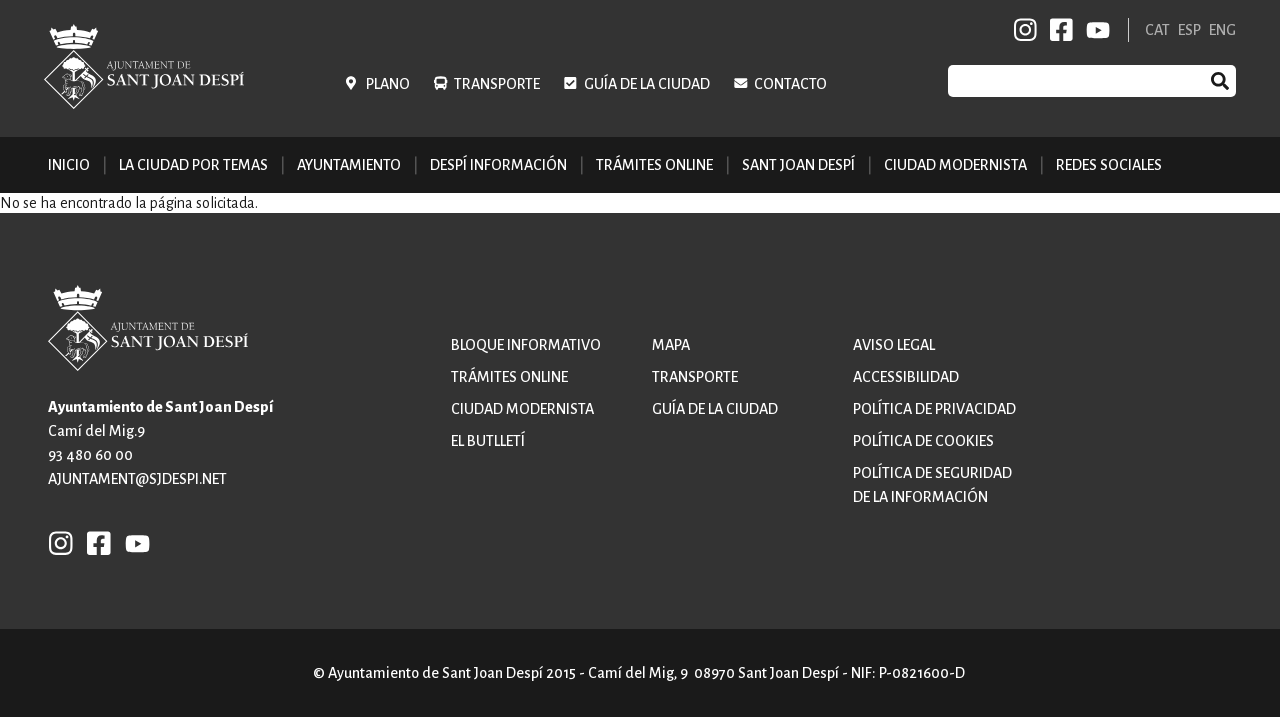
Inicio (69, 165)
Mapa (671, 345)
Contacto (790, 84)
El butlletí (488, 441)
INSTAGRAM (1026, 30)
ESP (1189, 30)
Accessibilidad (906, 377)
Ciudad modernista (522, 409)
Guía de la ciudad (647, 84)
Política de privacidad (934, 409)
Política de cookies (923, 441)
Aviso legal (894, 345)
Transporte (497, 84)
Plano (388, 84)
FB (1058, 30)
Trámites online (654, 165)
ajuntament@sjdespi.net (137, 479)
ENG (1222, 30)
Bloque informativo (526, 345)
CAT (1157, 30)
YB (1094, 30)
